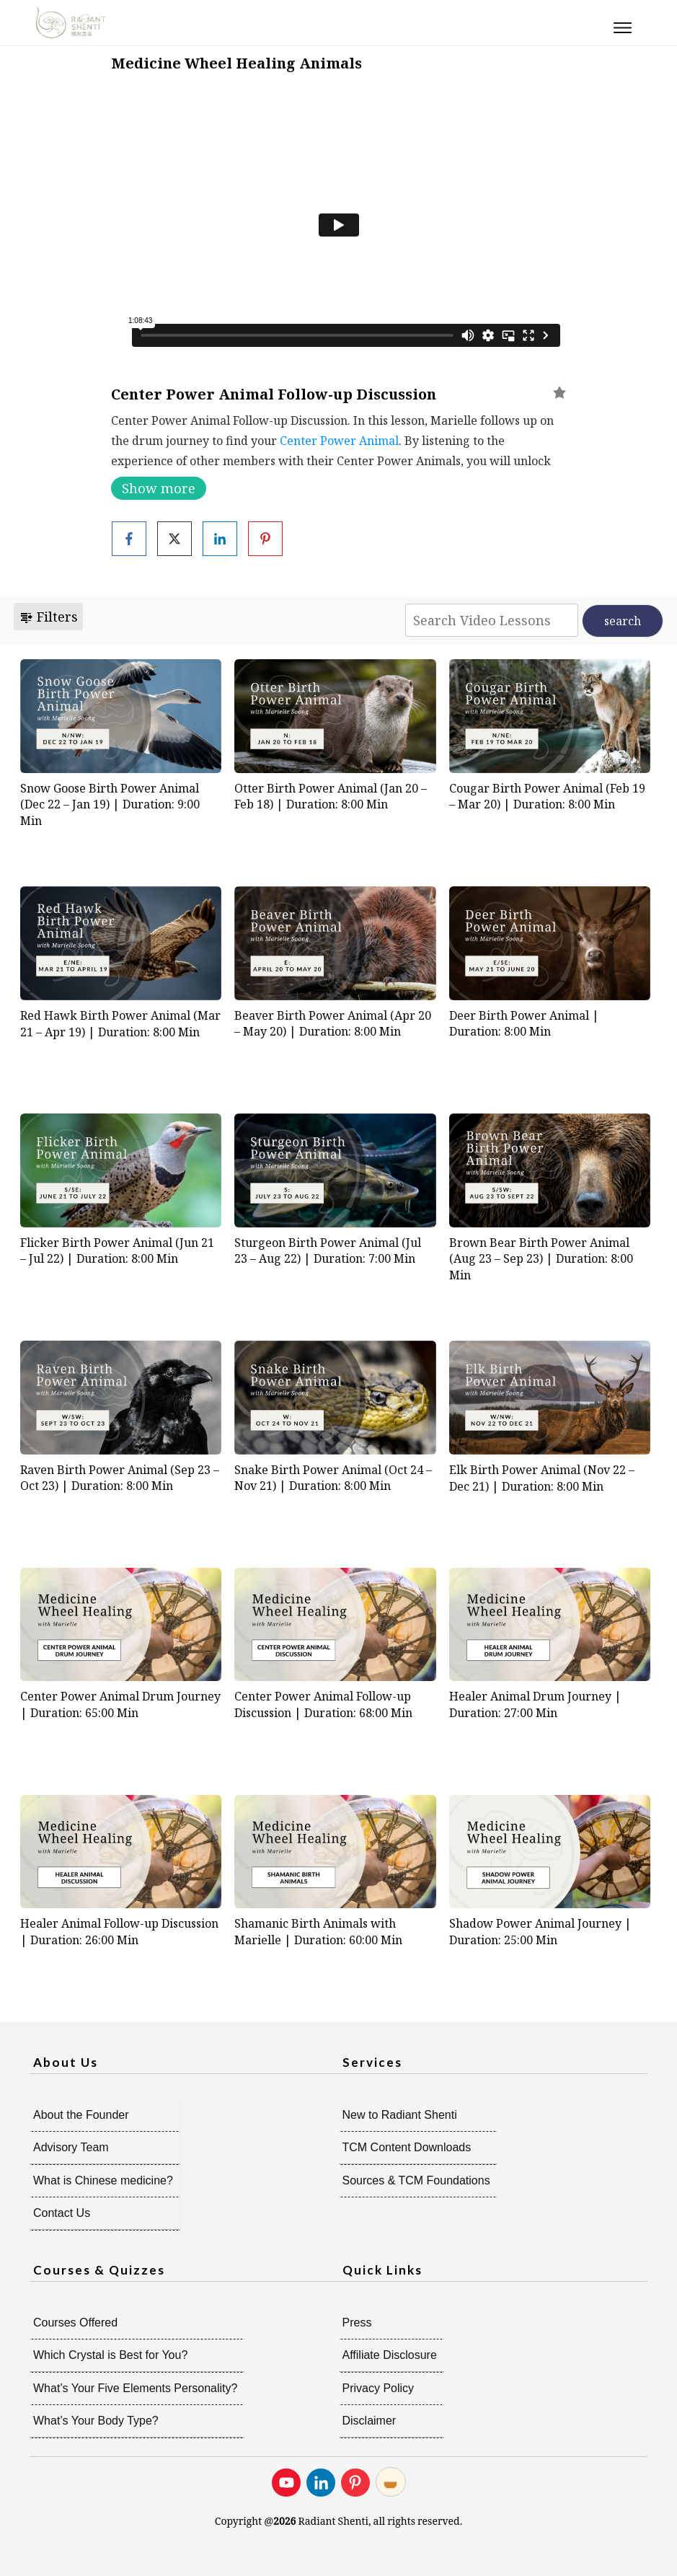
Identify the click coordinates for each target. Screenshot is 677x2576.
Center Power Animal (339, 441)
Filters (48, 616)
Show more (158, 488)
